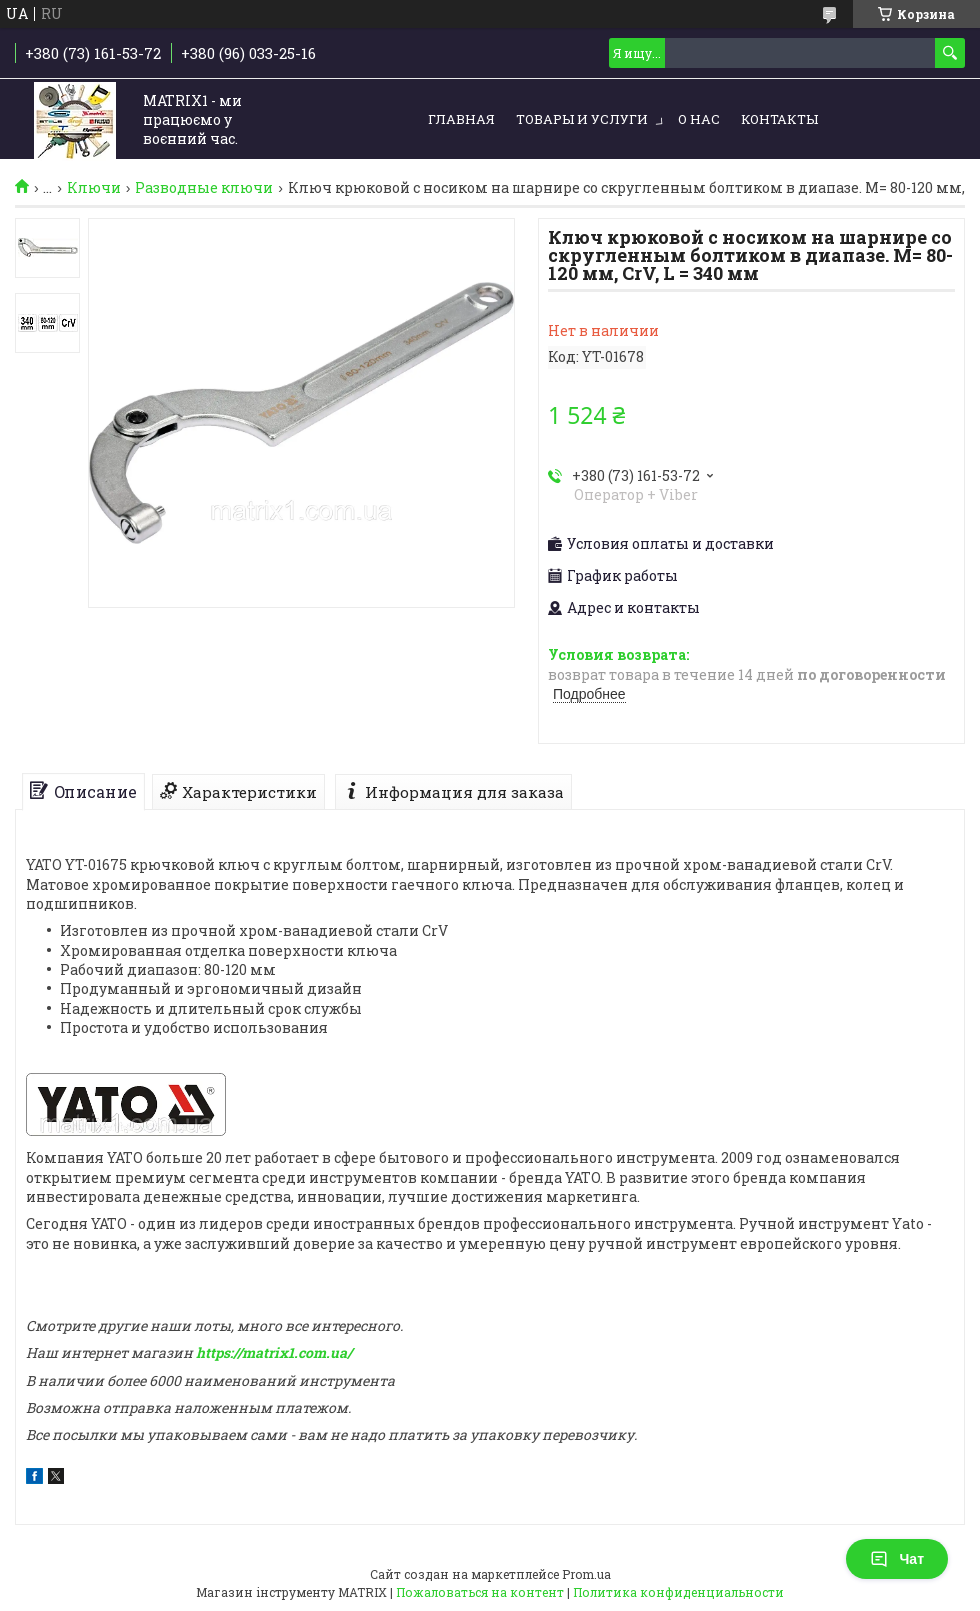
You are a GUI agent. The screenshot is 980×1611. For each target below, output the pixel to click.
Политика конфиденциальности (678, 1592)
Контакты (779, 119)
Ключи (94, 188)
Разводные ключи (204, 188)
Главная (461, 119)
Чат (897, 1559)
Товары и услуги (582, 119)
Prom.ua (586, 1574)
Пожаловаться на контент (480, 1592)
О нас (699, 119)
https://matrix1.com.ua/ (274, 1352)
